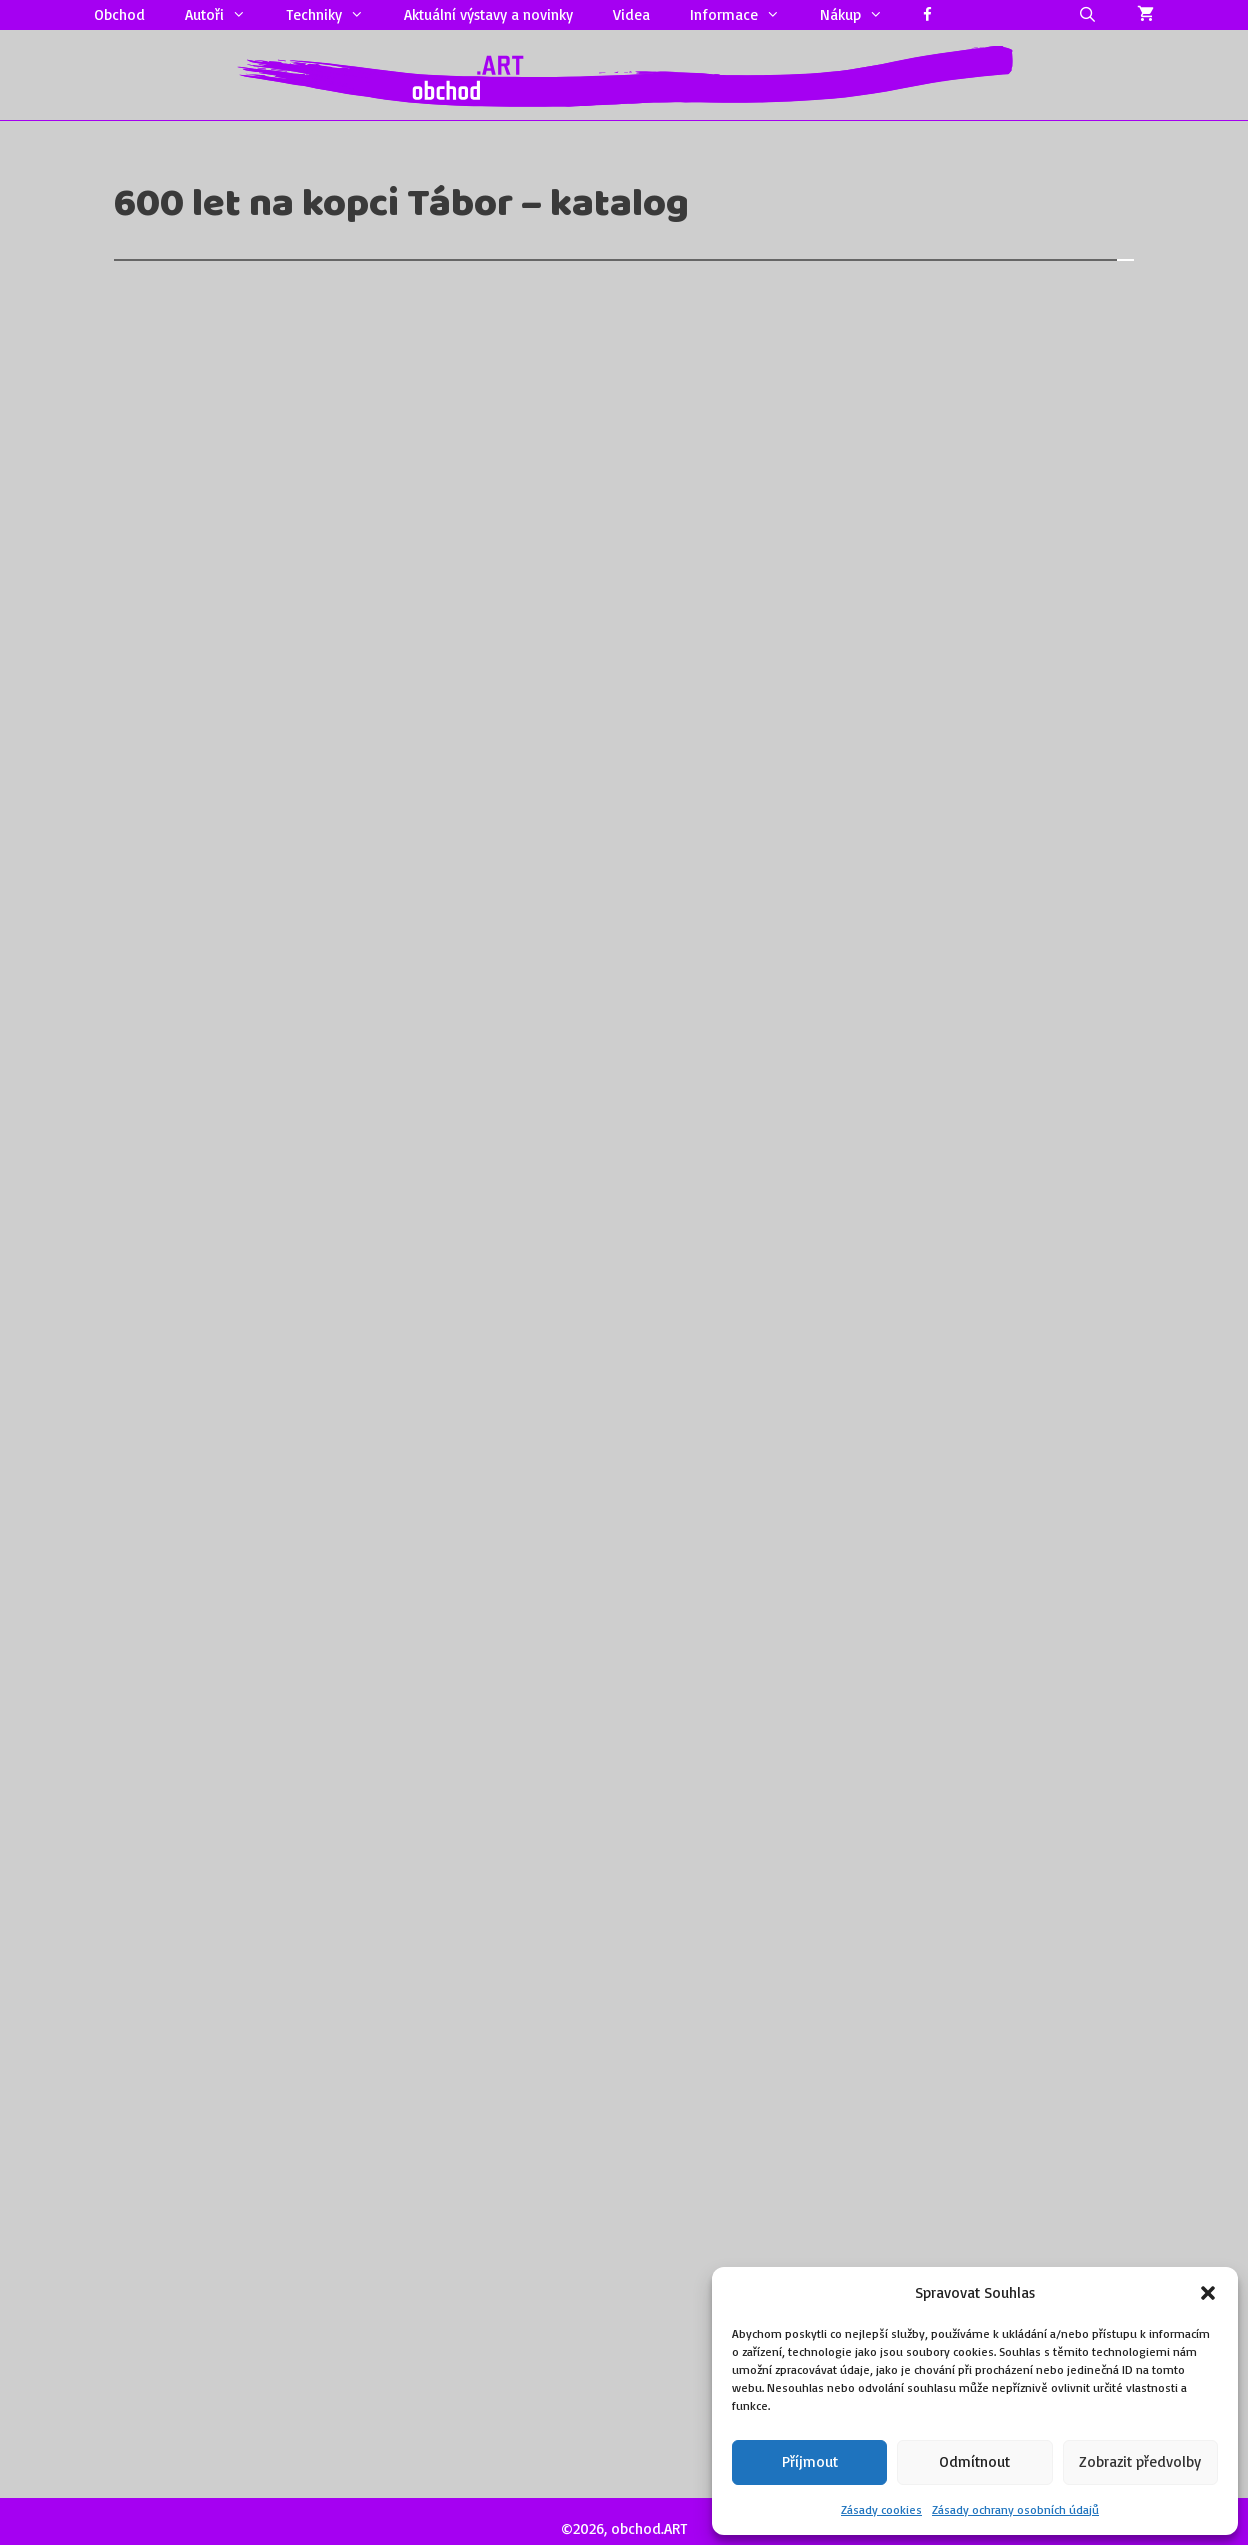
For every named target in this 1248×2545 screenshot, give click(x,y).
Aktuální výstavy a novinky (488, 14)
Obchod (119, 14)
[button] (1208, 2293)
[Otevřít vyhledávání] (1087, 15)
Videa (631, 14)
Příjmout (810, 2461)
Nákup (861, 15)
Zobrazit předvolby (1140, 2461)
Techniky (335, 15)
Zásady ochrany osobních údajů (1015, 2509)
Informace (745, 15)
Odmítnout (974, 2461)
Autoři (225, 15)
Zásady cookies (881, 2509)
